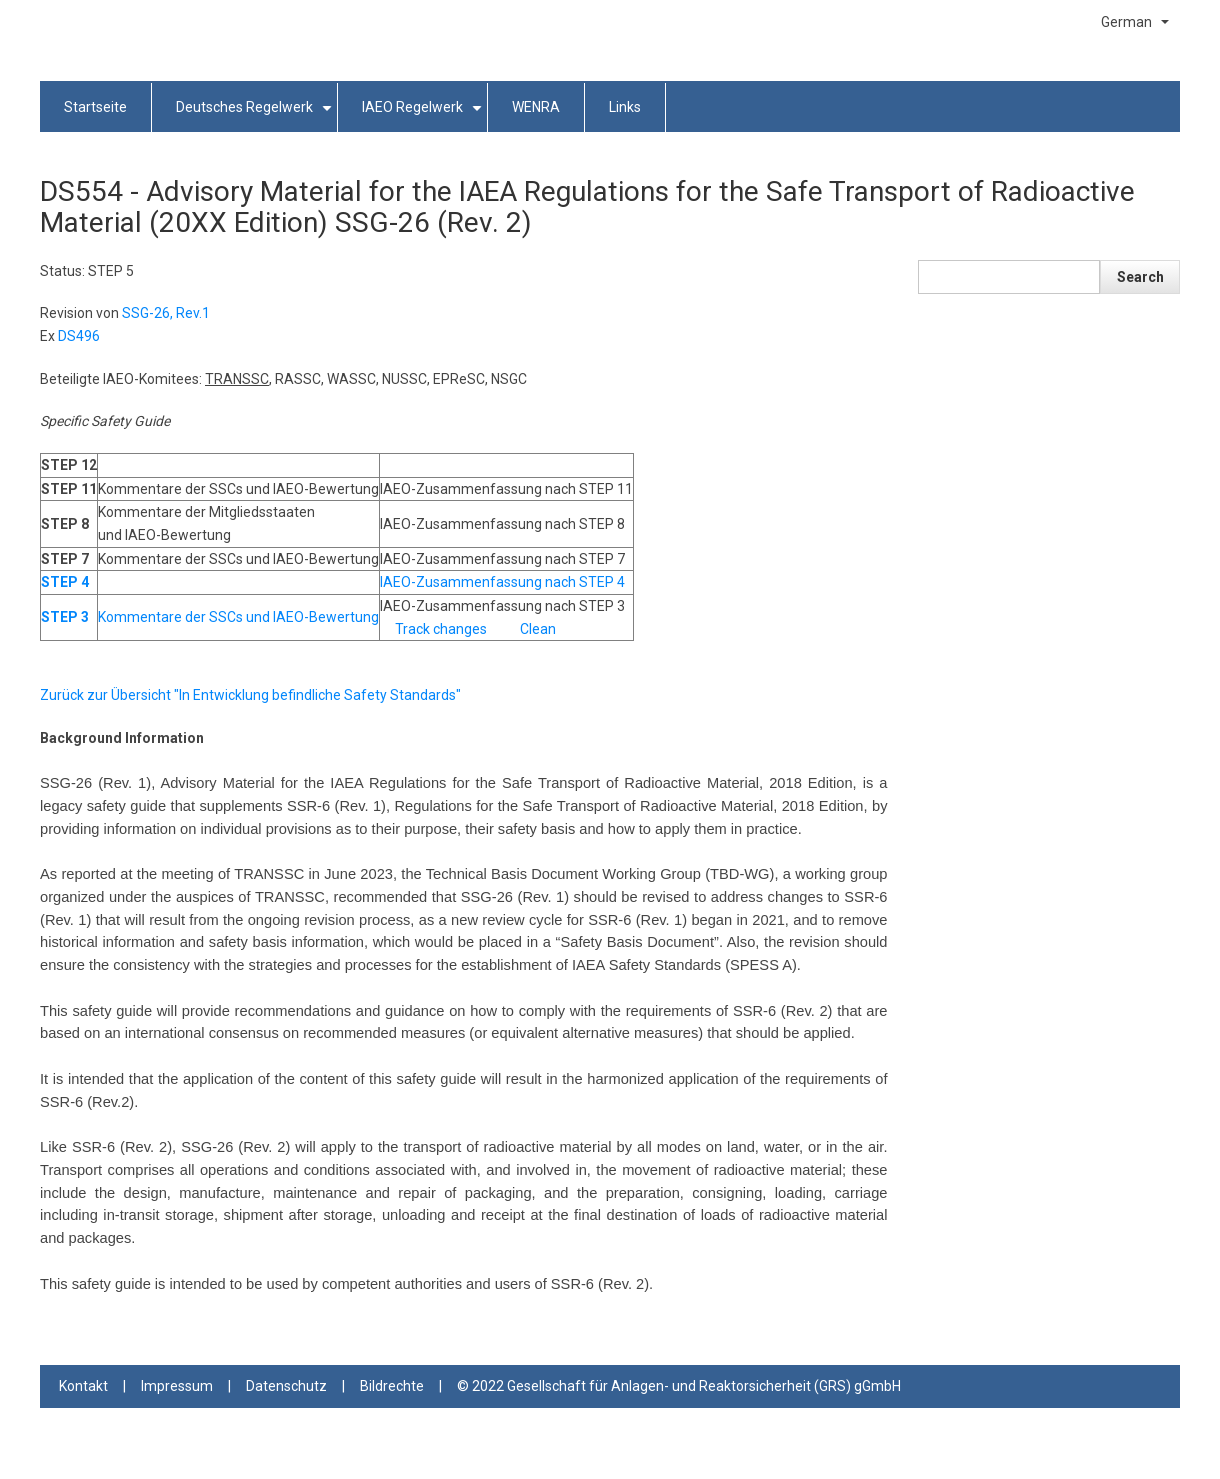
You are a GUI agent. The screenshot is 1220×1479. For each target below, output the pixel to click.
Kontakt (83, 1386)
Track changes (441, 629)
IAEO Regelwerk (425, 115)
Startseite (95, 107)
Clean (538, 629)
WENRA (536, 107)
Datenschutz (286, 1386)
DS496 (79, 336)
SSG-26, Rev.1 (166, 313)
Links (625, 107)
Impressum (177, 1386)
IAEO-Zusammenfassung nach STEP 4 (502, 582)
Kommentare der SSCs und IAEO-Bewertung (238, 617)
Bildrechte (392, 1386)
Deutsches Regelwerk (257, 115)
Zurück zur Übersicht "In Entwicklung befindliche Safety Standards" (250, 695)
